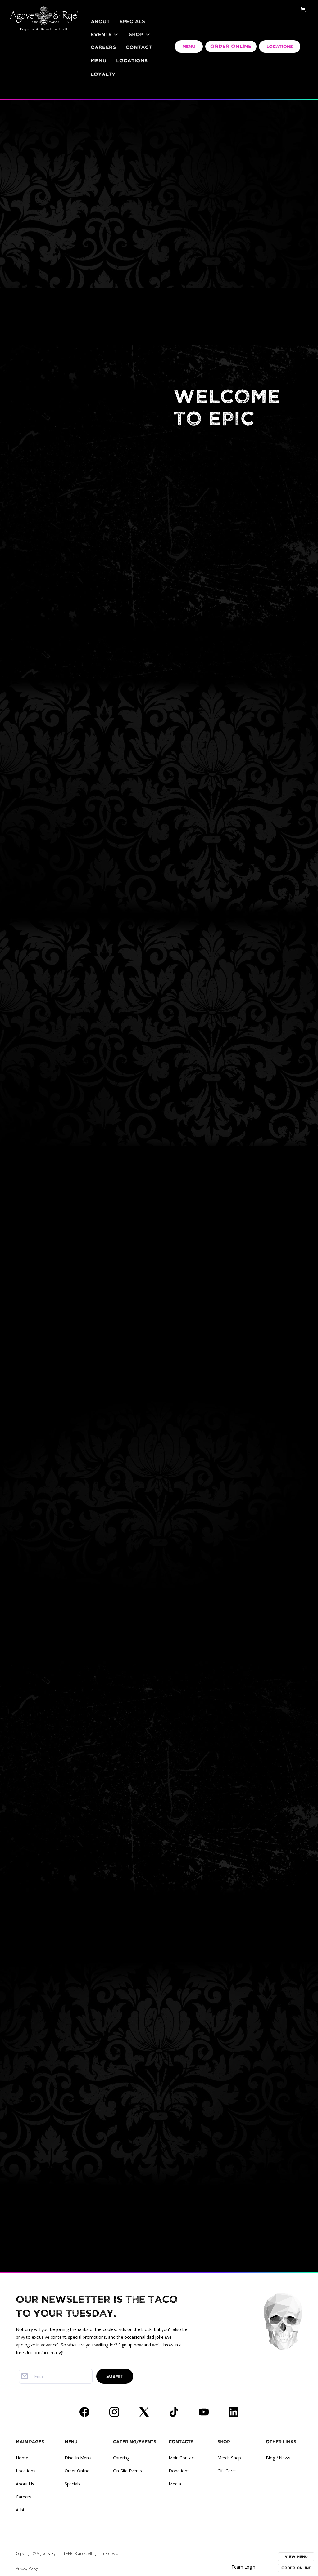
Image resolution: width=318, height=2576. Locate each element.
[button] (105, 35)
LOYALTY (103, 74)
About (100, 22)
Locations (132, 61)
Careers (103, 47)
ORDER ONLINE (231, 46)
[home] (44, 11)
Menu (98, 61)
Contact (139, 47)
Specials (132, 22)
